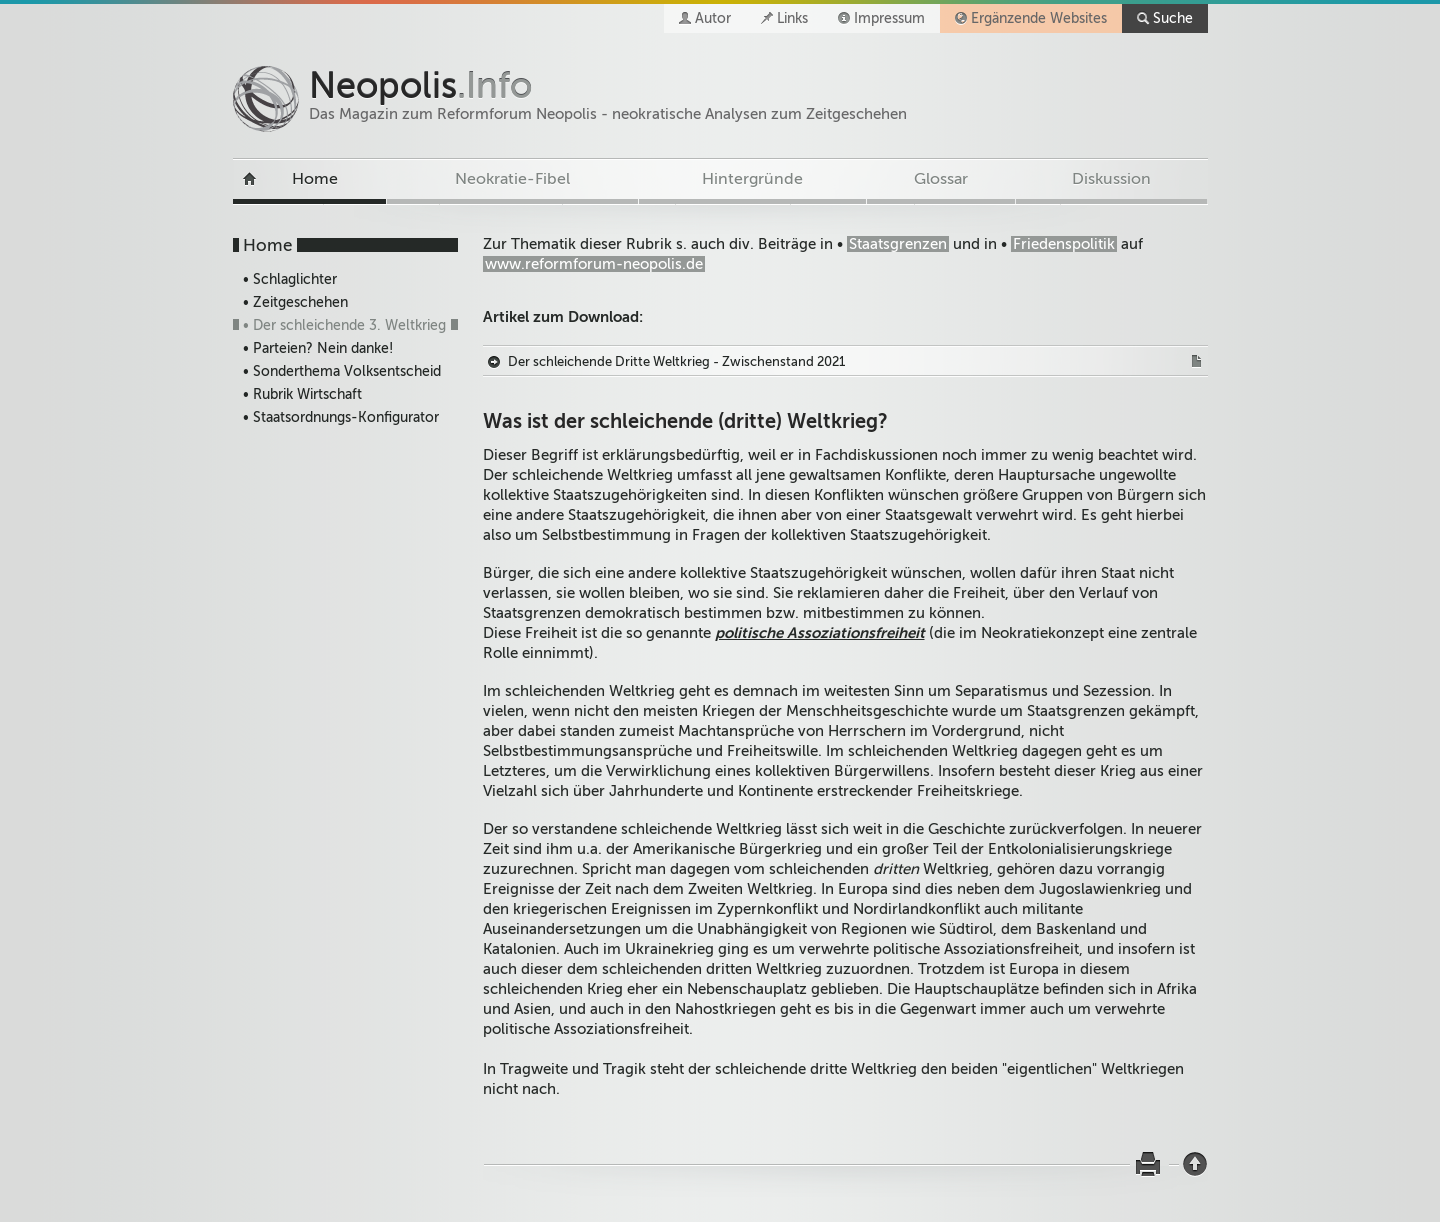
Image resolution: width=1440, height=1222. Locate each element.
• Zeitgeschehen (295, 302)
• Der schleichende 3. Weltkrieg (344, 325)
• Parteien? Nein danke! (318, 348)
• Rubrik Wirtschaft (302, 394)
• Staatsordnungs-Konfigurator (341, 417)
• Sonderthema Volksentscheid (342, 371)
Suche (1173, 18)
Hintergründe (752, 179)
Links (792, 18)
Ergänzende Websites (1039, 18)
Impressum (889, 18)
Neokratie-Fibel (512, 179)
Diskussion (1111, 179)
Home (315, 179)
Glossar (941, 179)
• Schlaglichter (290, 279)
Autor (713, 18)
